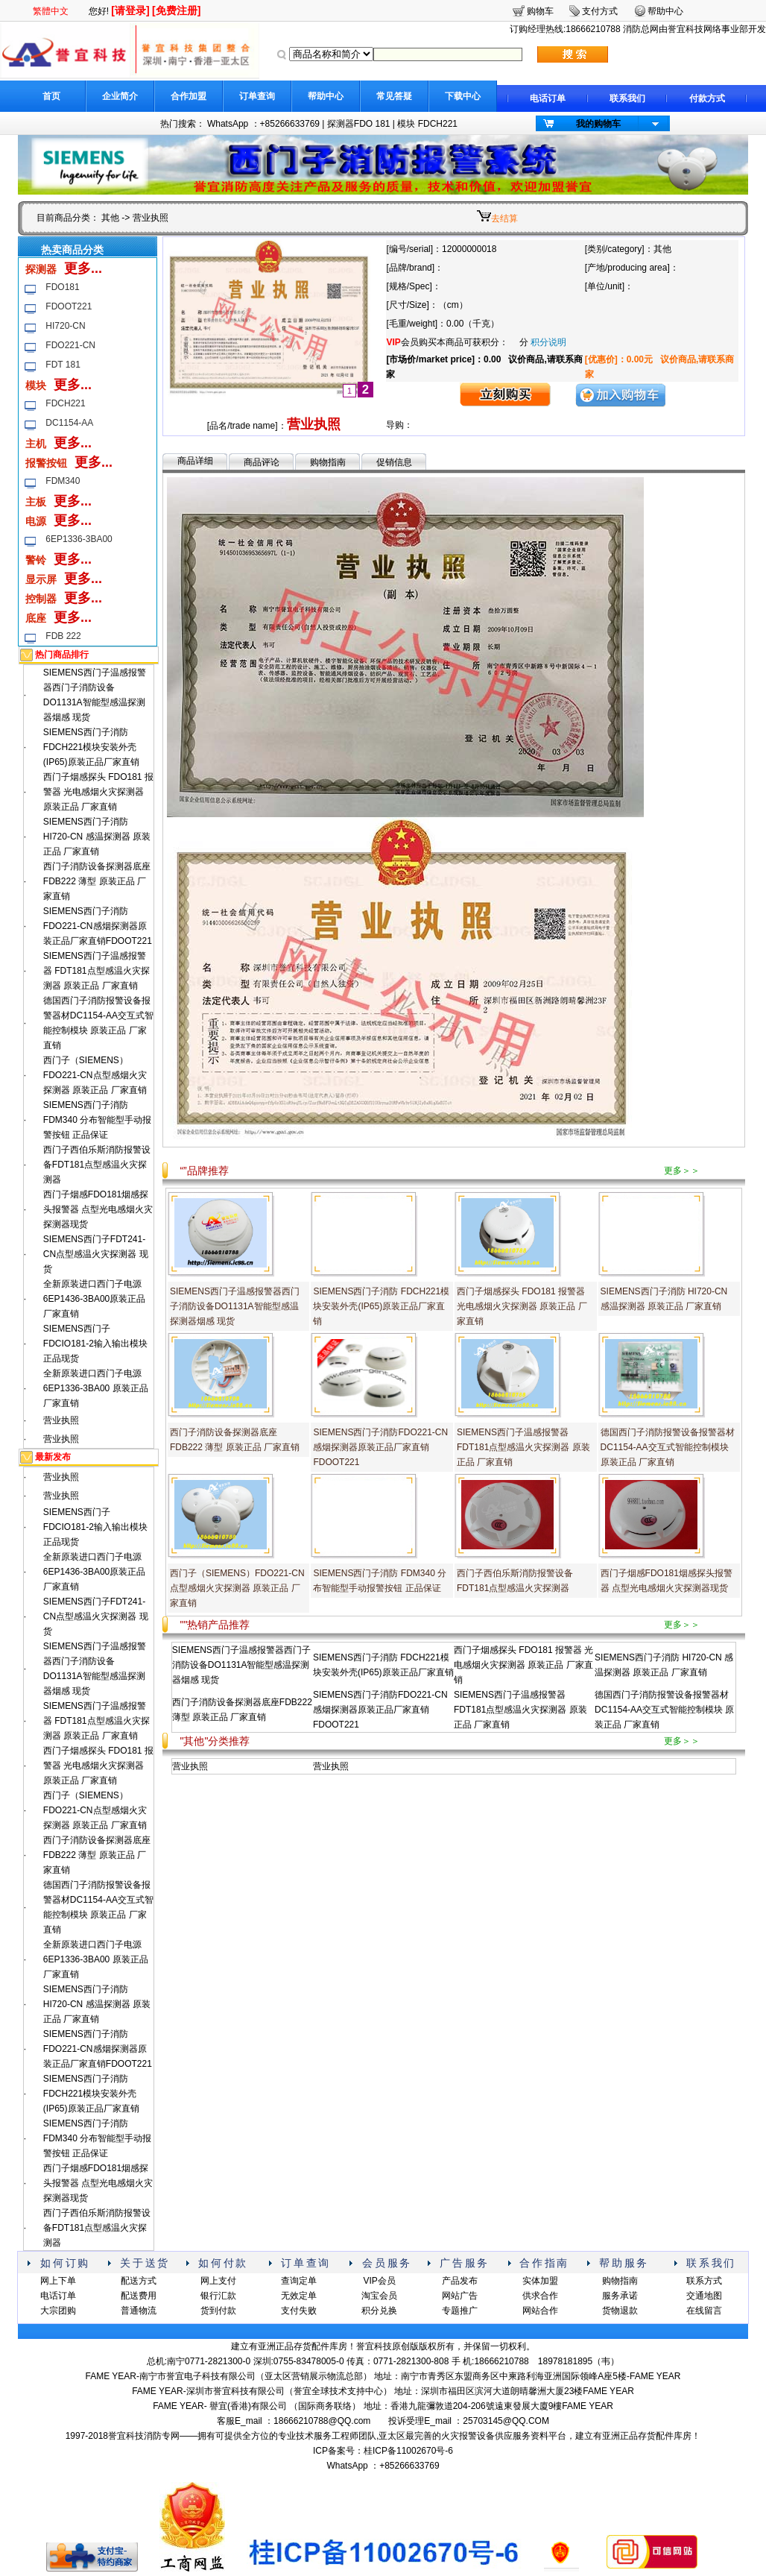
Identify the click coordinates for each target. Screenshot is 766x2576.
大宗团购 (58, 2310)
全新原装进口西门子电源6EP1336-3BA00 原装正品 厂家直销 (95, 1388)
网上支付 (218, 2281)
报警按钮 (46, 463)
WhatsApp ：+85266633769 (263, 124)
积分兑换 (379, 2310)
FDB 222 (62, 636)
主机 (35, 444)
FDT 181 (62, 364)
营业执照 (61, 1420)
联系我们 (627, 98)
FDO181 (62, 287)
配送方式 (138, 2281)
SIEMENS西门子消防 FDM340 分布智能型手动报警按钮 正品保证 (97, 1120)
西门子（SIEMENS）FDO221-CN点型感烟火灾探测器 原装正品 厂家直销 (95, 1075)
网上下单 (58, 2281)
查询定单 (299, 2281)
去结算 (504, 218)
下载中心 (463, 96)
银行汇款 (218, 2295)
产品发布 (460, 2281)
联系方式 (704, 2281)
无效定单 (299, 2295)
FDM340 (62, 481)
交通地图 (704, 2295)
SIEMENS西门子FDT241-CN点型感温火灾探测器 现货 (95, 1254)
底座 (35, 618)
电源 (35, 521)
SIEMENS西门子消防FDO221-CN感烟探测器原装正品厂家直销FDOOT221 (97, 926)
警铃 (35, 560)
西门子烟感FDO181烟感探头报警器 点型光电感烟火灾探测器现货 (98, 1209)
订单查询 (257, 96)
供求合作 (540, 2295)
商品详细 (195, 461)
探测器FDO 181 (358, 124)
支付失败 (299, 2310)
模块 (35, 385)
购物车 (540, 11)
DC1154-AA (69, 423)
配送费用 (138, 2295)
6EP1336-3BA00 (78, 539)
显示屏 (41, 579)
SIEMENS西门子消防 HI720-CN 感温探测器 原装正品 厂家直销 (97, 836)
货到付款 (218, 2310)
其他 (110, 217)
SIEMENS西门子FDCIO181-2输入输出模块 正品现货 (95, 1343)
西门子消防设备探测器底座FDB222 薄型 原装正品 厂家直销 (97, 881)
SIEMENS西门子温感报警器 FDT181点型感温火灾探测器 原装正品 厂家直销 (96, 971)
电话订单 (548, 98)
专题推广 (460, 2310)
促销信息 (394, 462)
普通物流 (138, 2310)
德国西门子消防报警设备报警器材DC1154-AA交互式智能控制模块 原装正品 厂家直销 (668, 1447)
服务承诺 (620, 2295)
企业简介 (120, 96)
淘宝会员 (379, 2295)
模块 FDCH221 (427, 124)
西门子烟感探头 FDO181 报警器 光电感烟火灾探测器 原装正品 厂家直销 (98, 792)
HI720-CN (65, 326)
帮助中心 (326, 96)
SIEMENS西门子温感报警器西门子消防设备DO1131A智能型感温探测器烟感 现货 (235, 1306)
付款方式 (707, 98)
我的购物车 (598, 124)
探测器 (41, 269)
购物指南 (328, 462)
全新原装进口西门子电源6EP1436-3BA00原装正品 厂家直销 (94, 1299)
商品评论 (261, 462)
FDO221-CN (70, 345)
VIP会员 (379, 2281)
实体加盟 (540, 2281)
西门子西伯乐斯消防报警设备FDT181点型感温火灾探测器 (97, 1164)
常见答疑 (394, 96)
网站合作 (540, 2310)
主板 (35, 502)
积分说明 (548, 342)
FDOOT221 (68, 306)
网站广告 (460, 2295)
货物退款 (620, 2310)
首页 (51, 96)
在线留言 (704, 2310)
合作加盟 (188, 96)
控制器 (41, 599)
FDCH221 (65, 403)
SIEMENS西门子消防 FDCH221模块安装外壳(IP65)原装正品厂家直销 (91, 747)
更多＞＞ (682, 1170)
